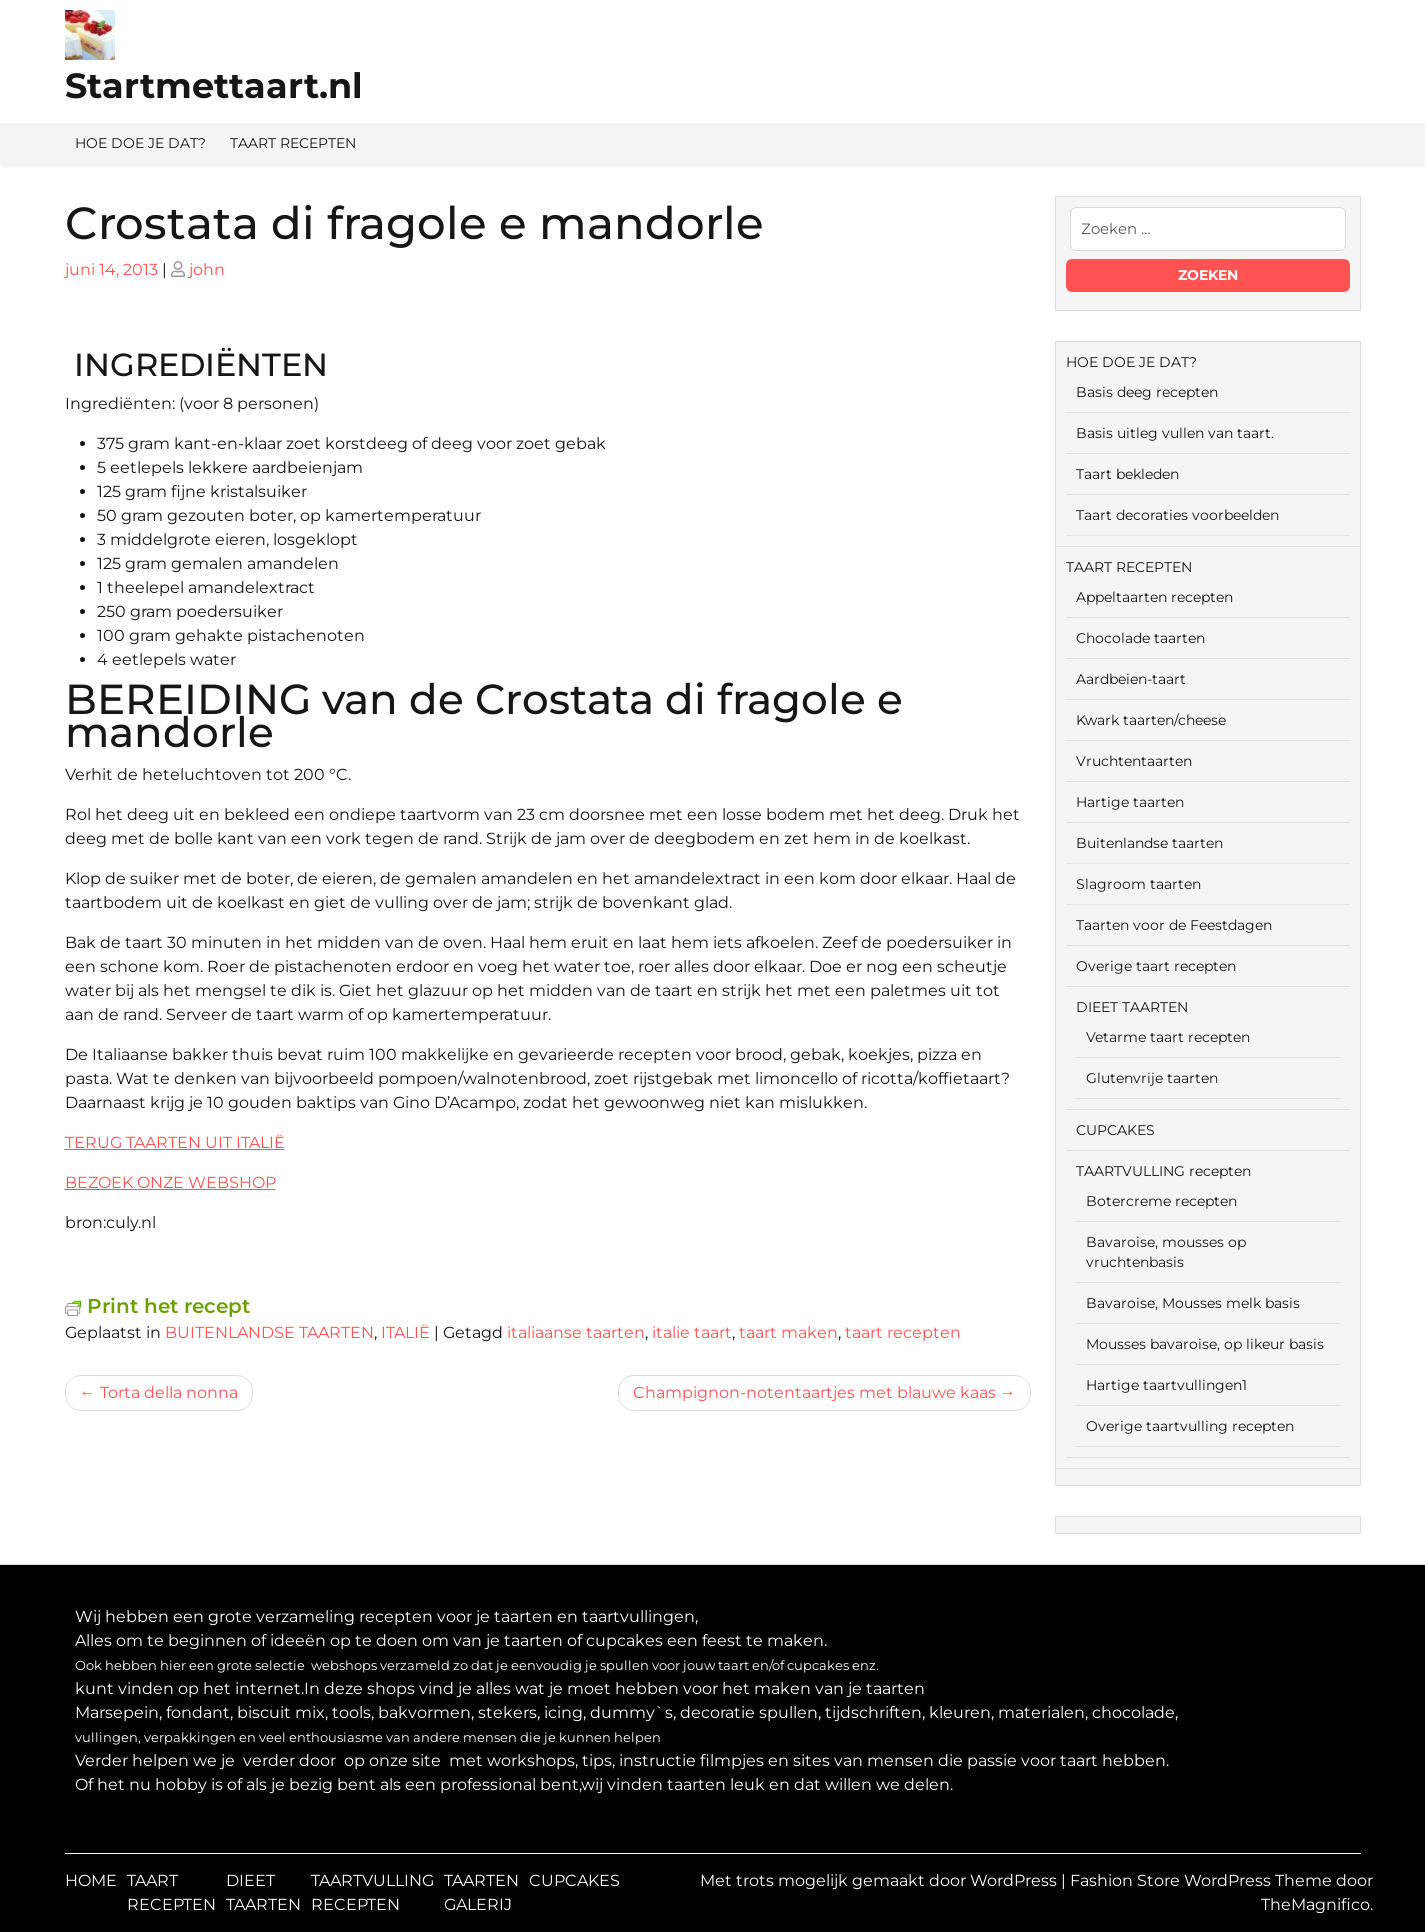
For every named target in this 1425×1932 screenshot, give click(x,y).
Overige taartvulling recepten (1190, 1426)
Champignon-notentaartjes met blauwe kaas (814, 1392)
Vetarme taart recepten (1168, 1037)
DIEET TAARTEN (1132, 1007)
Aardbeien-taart (1131, 679)
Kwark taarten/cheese (1151, 720)
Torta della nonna (169, 1392)
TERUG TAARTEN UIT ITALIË (175, 1142)
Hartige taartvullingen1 (1166, 1385)
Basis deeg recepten (1147, 392)
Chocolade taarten (1140, 638)
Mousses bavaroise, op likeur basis (1205, 1344)
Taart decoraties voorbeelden (1177, 515)
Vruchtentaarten (1134, 761)
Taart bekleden (1127, 474)
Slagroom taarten (1138, 884)
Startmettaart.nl (214, 85)
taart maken (788, 1332)
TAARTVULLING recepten (1163, 1171)
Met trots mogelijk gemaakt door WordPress (880, 1880)
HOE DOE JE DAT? (140, 143)
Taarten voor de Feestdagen (1174, 925)
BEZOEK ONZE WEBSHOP (170, 1182)
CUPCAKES (1115, 1130)
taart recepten (903, 1332)
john (207, 269)
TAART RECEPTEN (293, 143)
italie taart (692, 1332)
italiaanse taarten (576, 1332)
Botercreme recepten (1161, 1201)
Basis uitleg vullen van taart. (1175, 433)
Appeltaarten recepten (1154, 597)
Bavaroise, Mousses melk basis (1193, 1303)
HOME (91, 1880)
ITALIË (405, 1332)
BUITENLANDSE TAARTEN (269, 1332)
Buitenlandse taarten (1149, 843)
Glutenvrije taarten (1152, 1078)
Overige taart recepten (1156, 966)
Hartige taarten (1130, 802)
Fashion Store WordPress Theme (1203, 1880)
